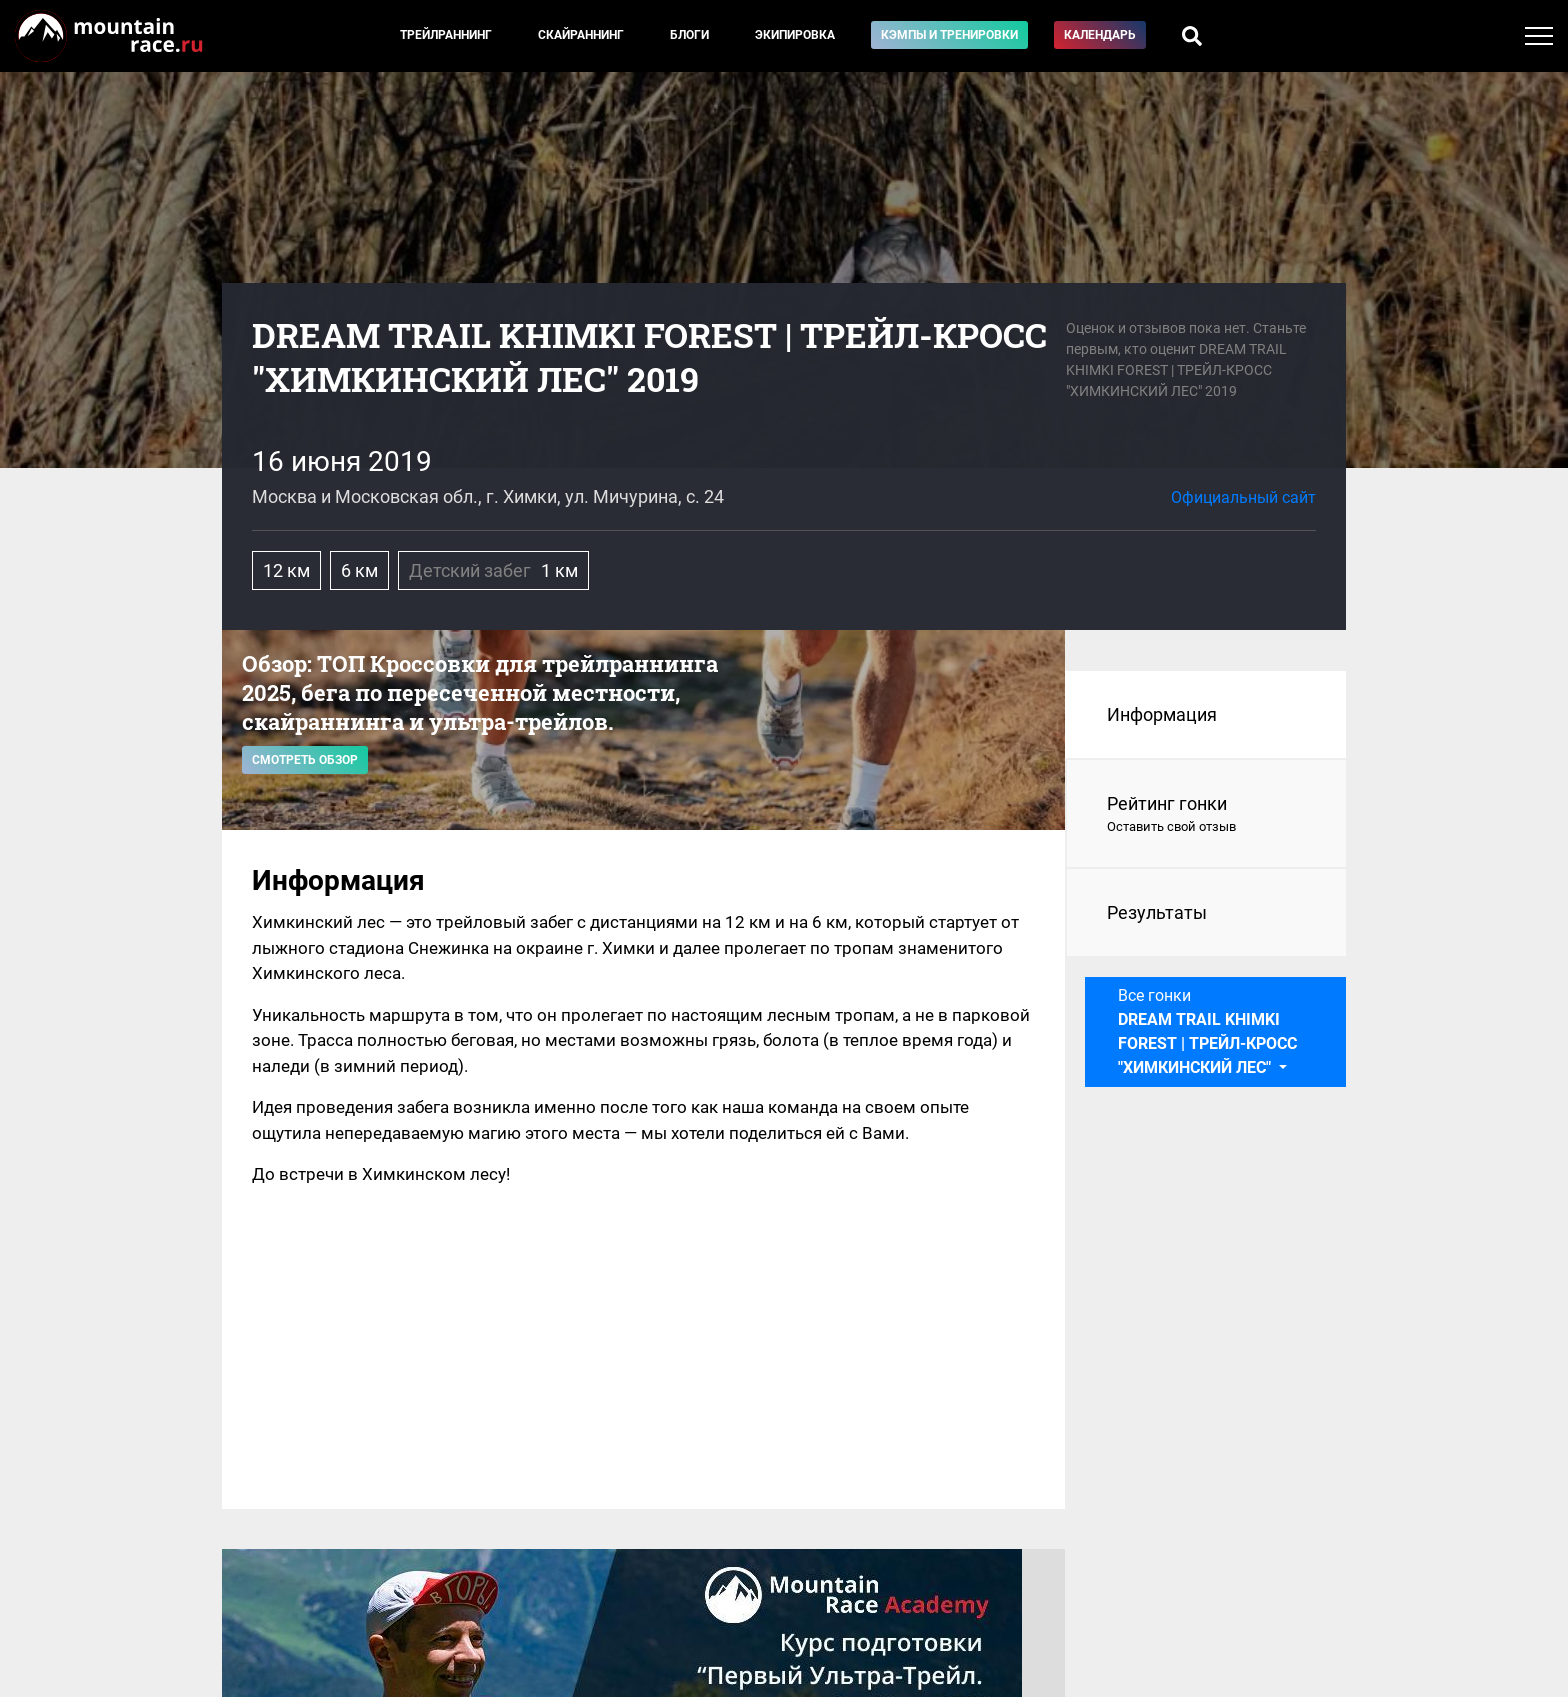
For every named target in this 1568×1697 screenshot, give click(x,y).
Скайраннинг (581, 35)
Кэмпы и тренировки (949, 35)
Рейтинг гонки (1206, 815)
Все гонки (1207, 1031)
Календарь (1100, 35)
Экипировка (795, 35)
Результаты (1157, 912)
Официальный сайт (1243, 497)
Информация (1162, 714)
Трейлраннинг (446, 35)
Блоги (689, 35)
